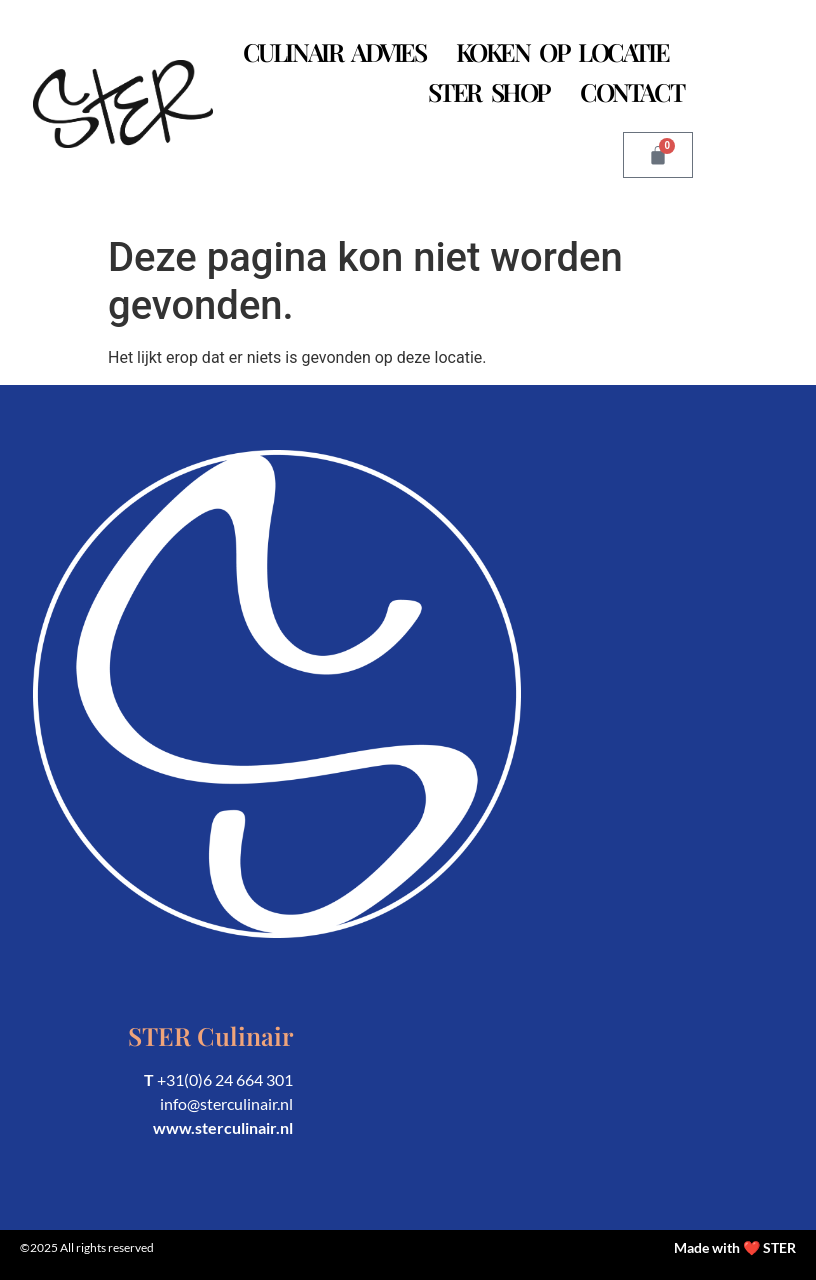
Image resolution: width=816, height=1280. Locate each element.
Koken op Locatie (562, 51)
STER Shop (489, 91)
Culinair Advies (334, 51)
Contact (631, 91)
